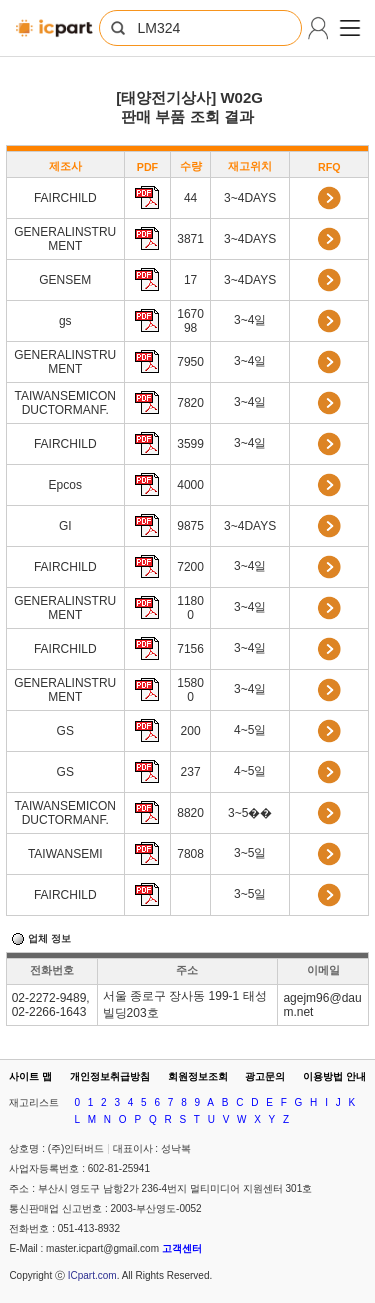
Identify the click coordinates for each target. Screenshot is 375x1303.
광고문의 (265, 1076)
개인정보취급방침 (110, 1076)
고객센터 (182, 1248)
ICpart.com (92, 1275)
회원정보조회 (198, 1076)
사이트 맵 (30, 1076)
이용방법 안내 (334, 1076)
